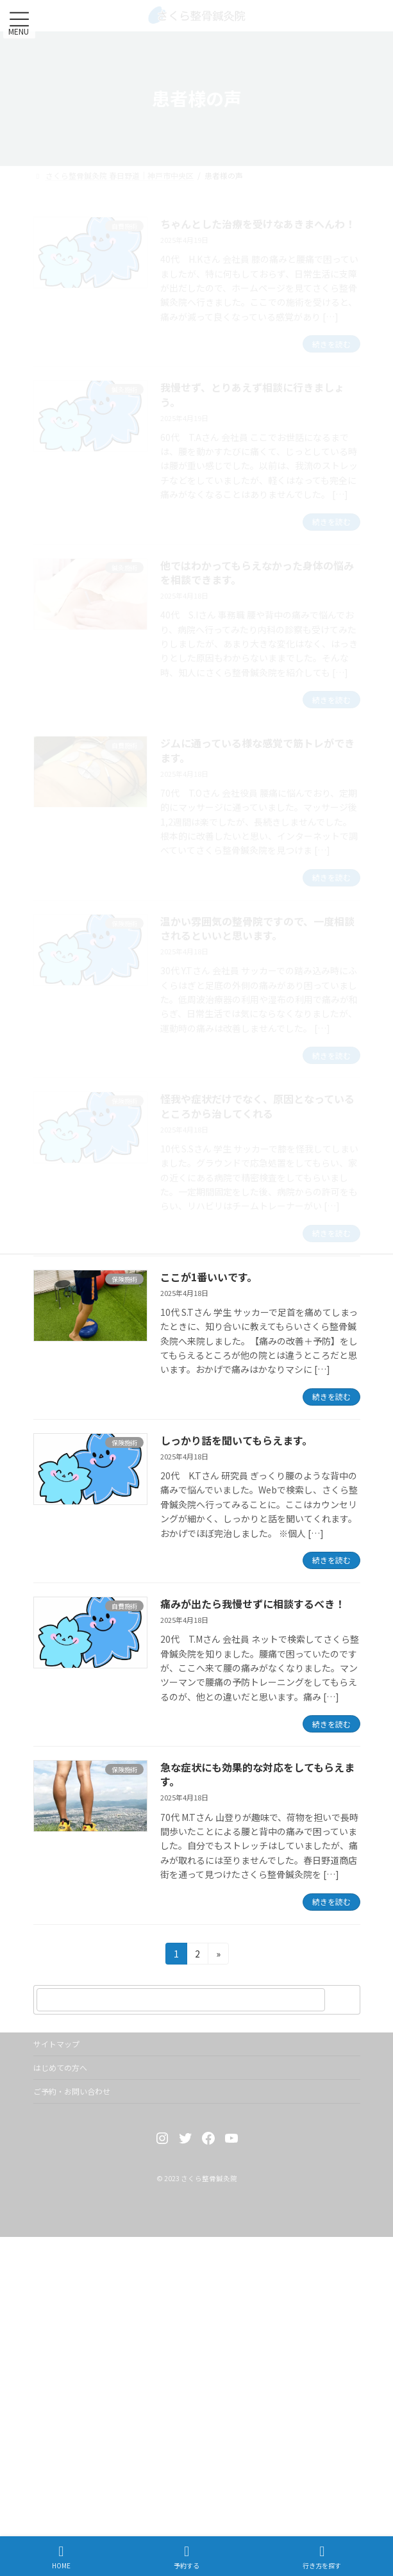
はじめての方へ (60, 2067)
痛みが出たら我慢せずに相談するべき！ (252, 1603)
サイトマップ (56, 2043)
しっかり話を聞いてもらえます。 (236, 1440)
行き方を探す (322, 2557)
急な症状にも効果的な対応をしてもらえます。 (257, 1774)
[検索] (344, 1999)
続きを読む (331, 1396)
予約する (186, 2557)
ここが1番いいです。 (208, 1276)
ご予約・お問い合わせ (71, 2091)
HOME (61, 2557)
